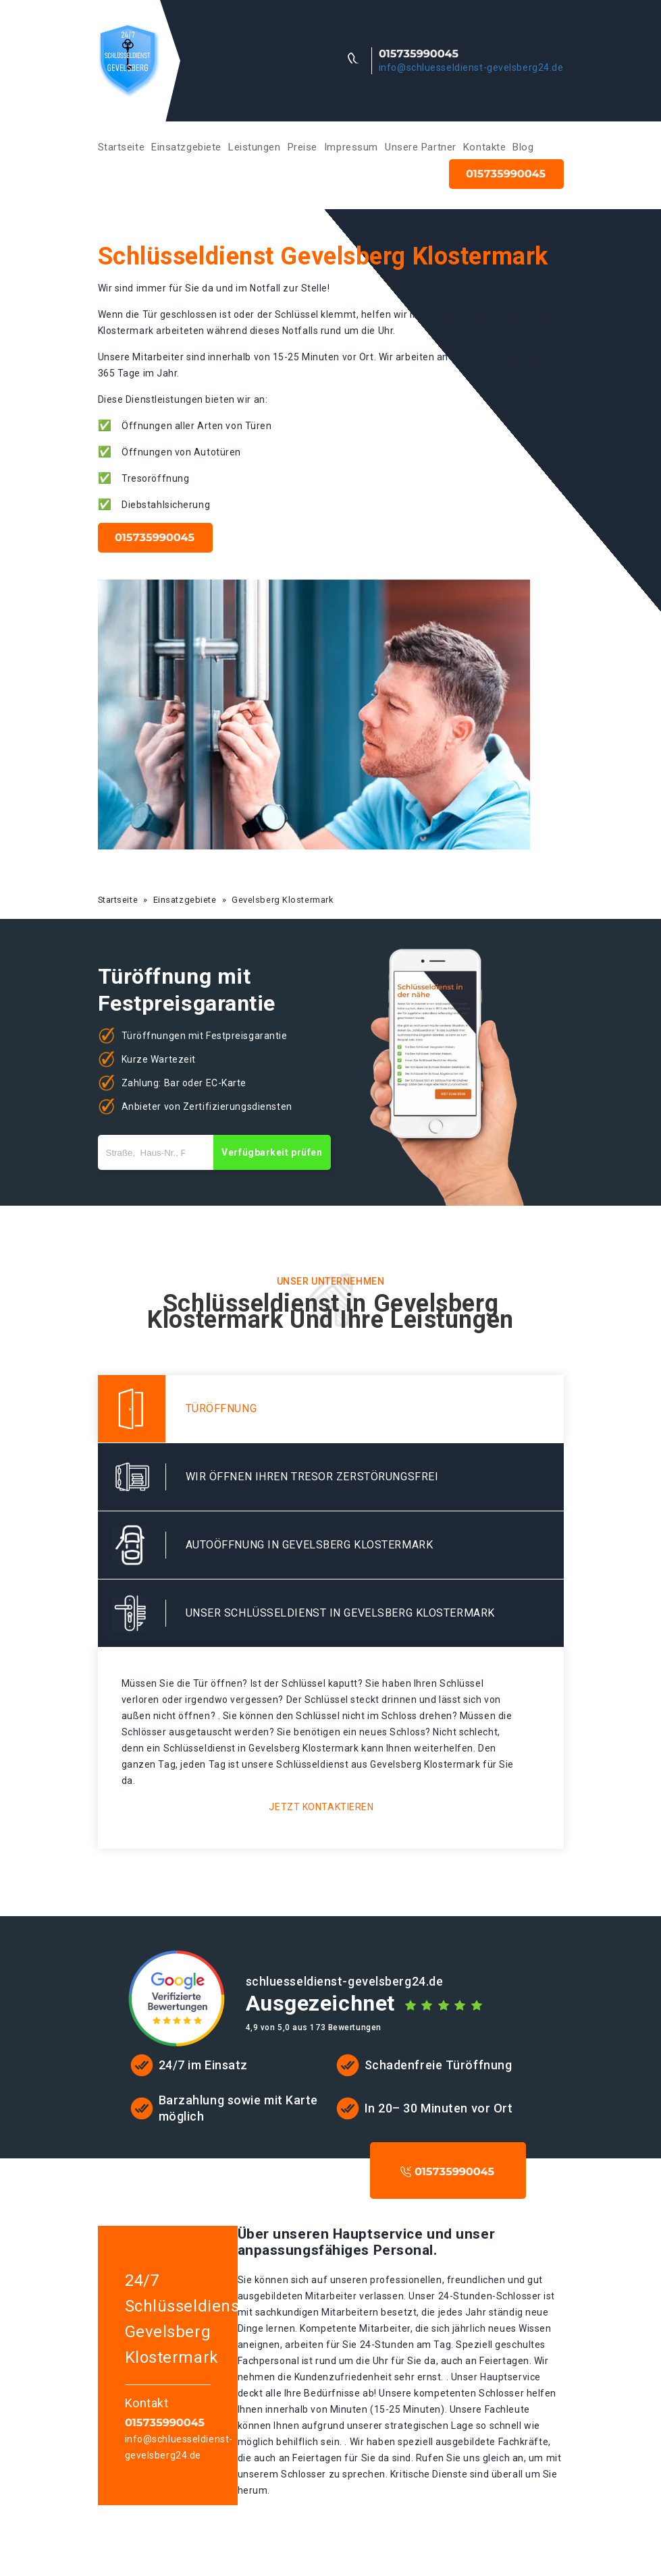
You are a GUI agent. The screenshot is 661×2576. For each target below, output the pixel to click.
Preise (302, 147)
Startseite (121, 147)
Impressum (351, 147)
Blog (522, 147)
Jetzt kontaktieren (321, 1806)
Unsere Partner (420, 147)
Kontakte (484, 147)
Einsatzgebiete (186, 147)
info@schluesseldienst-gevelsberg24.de (471, 67)
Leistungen (254, 147)
